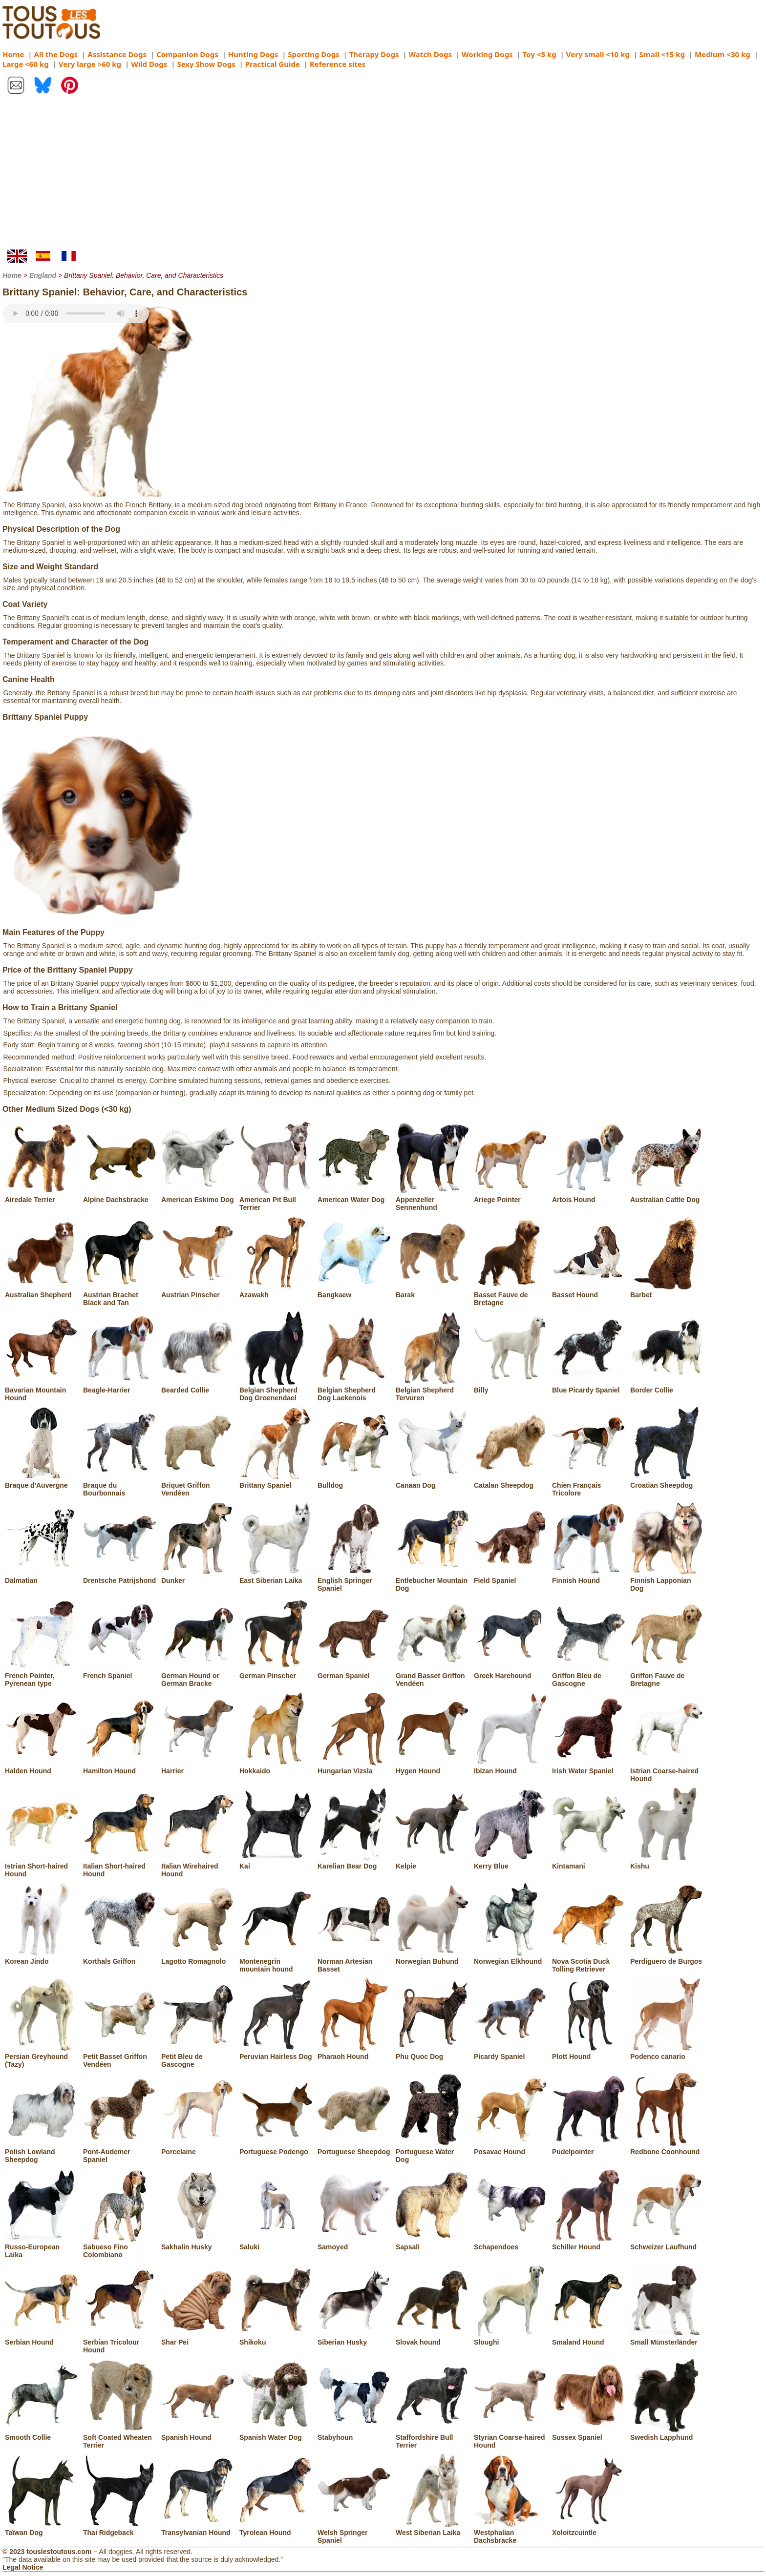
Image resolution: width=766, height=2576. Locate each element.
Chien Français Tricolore (588, 1485)
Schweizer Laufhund (666, 2243)
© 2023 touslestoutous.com (46, 2551)
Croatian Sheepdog (666, 1481)
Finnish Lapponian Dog (666, 1580)
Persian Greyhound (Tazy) (41, 2056)
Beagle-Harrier (119, 1386)
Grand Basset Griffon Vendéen (432, 1675)
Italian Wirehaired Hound (197, 1866)
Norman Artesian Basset (354, 1961)
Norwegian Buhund (432, 1957)
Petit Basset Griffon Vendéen (119, 2056)
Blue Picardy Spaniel (588, 1386)
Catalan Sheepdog (510, 1481)
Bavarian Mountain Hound (41, 1390)
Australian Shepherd (41, 1291)
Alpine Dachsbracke (119, 1196)
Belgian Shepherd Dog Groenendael (276, 1390)
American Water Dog (354, 1196)
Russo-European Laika (41, 2247)
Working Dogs (487, 54)
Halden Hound (41, 1767)
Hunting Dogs (253, 54)
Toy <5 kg (539, 54)
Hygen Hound (432, 1767)
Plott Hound (588, 2052)
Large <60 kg (25, 64)
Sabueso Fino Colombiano (119, 2247)
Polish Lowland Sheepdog (41, 2151)
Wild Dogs (149, 64)
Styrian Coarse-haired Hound (510, 2437)
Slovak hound (432, 2338)
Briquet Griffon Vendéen (197, 1485)
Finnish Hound (588, 1576)
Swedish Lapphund (666, 2433)
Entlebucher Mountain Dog (432, 1580)
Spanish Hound (197, 2433)
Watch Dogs (430, 54)
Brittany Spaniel (276, 1481)
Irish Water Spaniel (588, 1767)
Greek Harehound (510, 1672)
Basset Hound (588, 1291)
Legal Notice (22, 2567)
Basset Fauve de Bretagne (510, 1295)
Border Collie (666, 1386)
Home (13, 54)
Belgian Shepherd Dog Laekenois (354, 1390)
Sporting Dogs (313, 54)
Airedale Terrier (41, 1196)
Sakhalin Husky (197, 2243)
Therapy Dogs (374, 54)
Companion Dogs (187, 54)
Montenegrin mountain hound (276, 1961)
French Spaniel (119, 1672)
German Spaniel (354, 1672)
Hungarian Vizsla (354, 1767)
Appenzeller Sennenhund (432, 1199)
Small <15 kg (662, 54)
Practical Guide (272, 64)
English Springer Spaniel (354, 1580)
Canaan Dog (432, 1481)
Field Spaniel (510, 1576)
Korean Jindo (41, 1957)
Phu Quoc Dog (432, 2052)
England (42, 275)
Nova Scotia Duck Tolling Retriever (588, 1961)
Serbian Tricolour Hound (119, 2342)
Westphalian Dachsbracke (510, 2532)
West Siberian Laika (432, 2528)
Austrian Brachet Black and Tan (119, 1295)
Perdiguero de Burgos (666, 1957)
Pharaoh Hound (354, 2052)
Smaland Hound (588, 2338)
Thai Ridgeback (119, 2528)
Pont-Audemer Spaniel (119, 2151)
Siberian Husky (354, 2338)
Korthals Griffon (119, 1957)
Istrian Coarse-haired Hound (666, 1771)
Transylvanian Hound (197, 2528)
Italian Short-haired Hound (119, 1866)
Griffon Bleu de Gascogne (588, 1675)
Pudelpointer (588, 2148)
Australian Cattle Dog (666, 1196)
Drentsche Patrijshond (119, 1576)
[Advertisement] (383, 176)
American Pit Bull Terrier (276, 1199)
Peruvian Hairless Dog (276, 2052)
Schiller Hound (588, 2243)
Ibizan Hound (510, 1767)
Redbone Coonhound (666, 2148)
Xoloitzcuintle (588, 2528)
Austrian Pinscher (197, 1291)
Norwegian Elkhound (510, 1957)
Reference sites (337, 64)
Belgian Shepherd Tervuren (432, 1390)
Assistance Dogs (117, 54)
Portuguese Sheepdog (354, 2148)
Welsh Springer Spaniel (354, 2532)
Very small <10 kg (598, 54)
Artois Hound (588, 1196)
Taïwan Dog (41, 2528)
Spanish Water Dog (276, 2433)
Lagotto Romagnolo (197, 1957)
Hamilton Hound (119, 1767)
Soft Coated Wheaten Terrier (119, 2437)
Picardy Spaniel (510, 2052)
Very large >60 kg (90, 64)
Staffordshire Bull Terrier (432, 2437)
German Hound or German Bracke (197, 1675)
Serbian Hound (41, 2338)
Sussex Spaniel (588, 2433)
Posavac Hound (510, 2148)
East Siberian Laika (276, 1576)
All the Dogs (56, 54)
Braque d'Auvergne (41, 1481)
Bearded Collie (197, 1386)
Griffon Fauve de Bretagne (666, 1675)
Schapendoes (510, 2243)
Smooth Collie (41, 2433)
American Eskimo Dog (197, 1196)
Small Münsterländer (666, 2338)
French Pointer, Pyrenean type (41, 1675)
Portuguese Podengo (276, 2148)
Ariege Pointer (510, 1196)
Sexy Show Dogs (206, 64)
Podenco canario (666, 2052)
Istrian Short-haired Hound (41, 1866)
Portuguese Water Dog (432, 2151)
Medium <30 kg (722, 54)
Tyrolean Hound (276, 2528)
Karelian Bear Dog (354, 1862)
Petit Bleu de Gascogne (197, 2056)
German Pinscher (276, 1672)
